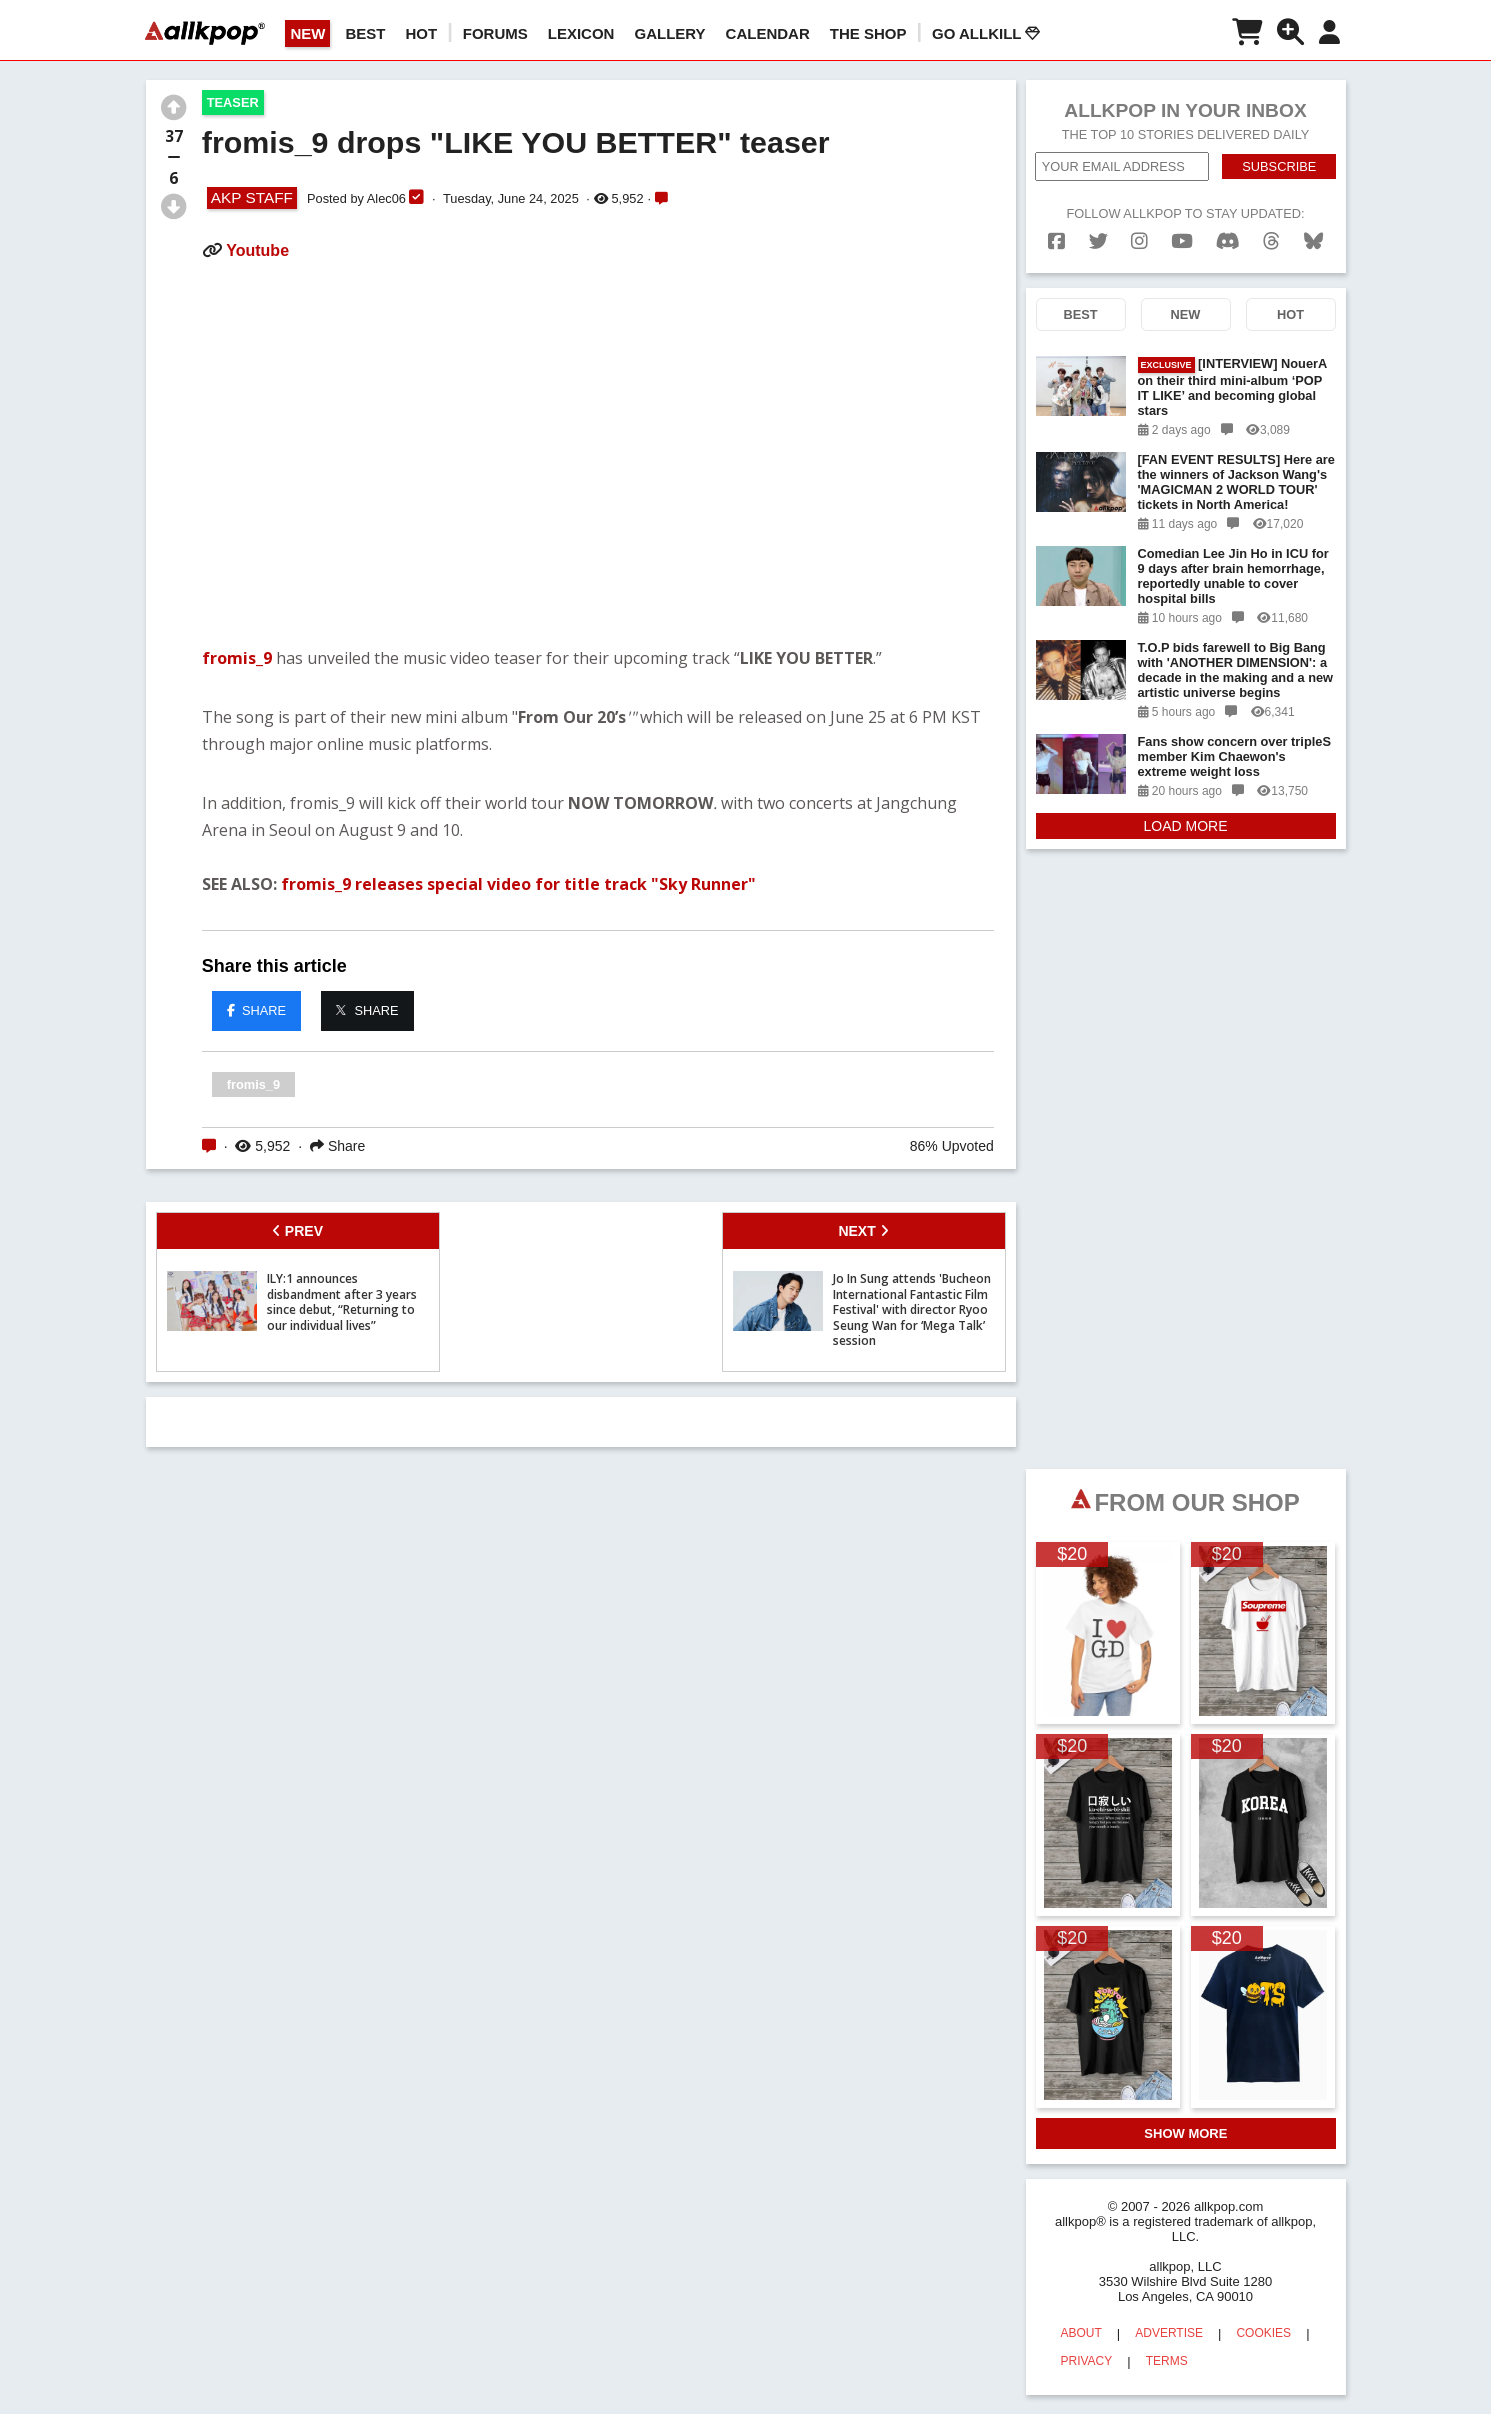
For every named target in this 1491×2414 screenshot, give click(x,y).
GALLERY (669, 33)
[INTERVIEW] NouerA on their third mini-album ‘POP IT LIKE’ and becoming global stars (1232, 387)
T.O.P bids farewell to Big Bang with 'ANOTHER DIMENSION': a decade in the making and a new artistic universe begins (1236, 670)
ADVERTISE (1169, 2333)
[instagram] (1139, 241)
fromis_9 (239, 658)
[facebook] (1056, 241)
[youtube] (1182, 241)
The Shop (868, 33)
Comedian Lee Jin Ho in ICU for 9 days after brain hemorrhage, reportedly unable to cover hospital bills (1233, 576)
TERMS (1167, 2361)
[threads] (1271, 241)
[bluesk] (1313, 241)
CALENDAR (768, 33)
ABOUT (1081, 2333)
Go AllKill (986, 33)
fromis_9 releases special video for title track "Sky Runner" (518, 884)
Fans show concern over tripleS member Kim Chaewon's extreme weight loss (1234, 756)
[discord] (1228, 241)
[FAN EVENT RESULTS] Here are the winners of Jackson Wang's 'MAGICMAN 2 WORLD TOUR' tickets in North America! (1236, 482)
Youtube (257, 250)
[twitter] (1098, 241)
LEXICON (581, 33)
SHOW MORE (1185, 2133)
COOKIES (1263, 2333)
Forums (495, 33)
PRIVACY (1087, 2361)
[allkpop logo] (205, 33)
